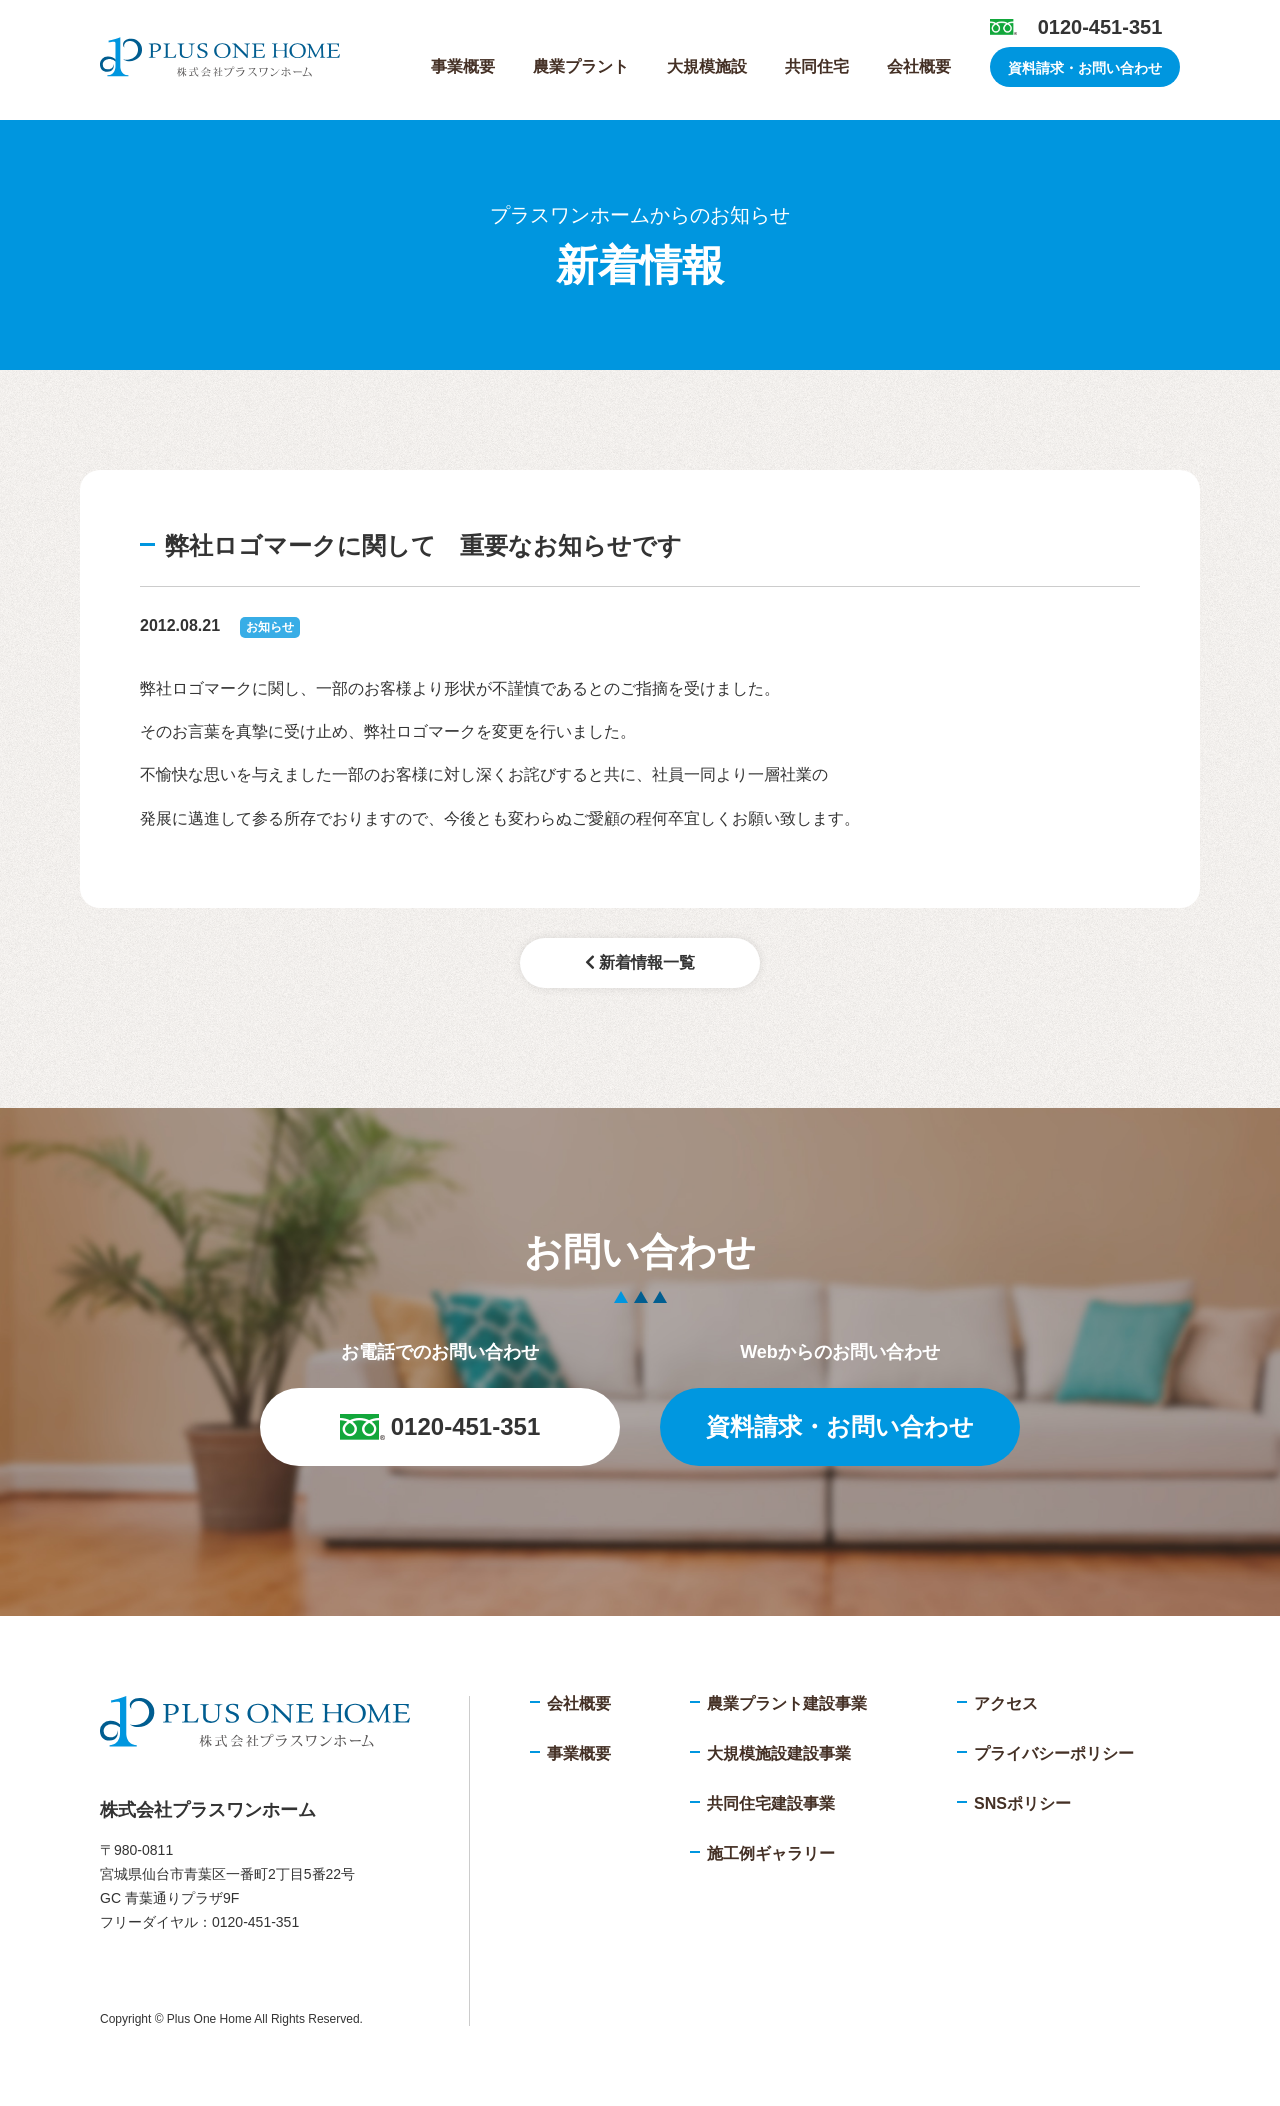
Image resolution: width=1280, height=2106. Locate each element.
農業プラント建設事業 (787, 1703)
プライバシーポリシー (1054, 1753)
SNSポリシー (1022, 1803)
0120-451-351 (1100, 27)
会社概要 (919, 66)
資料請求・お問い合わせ (1085, 68)
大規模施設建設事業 (779, 1753)
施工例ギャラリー (771, 1853)
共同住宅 (817, 66)
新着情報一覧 (640, 962)
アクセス (1006, 1703)
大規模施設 (707, 66)
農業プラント (581, 66)
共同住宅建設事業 (771, 1803)
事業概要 (463, 66)
